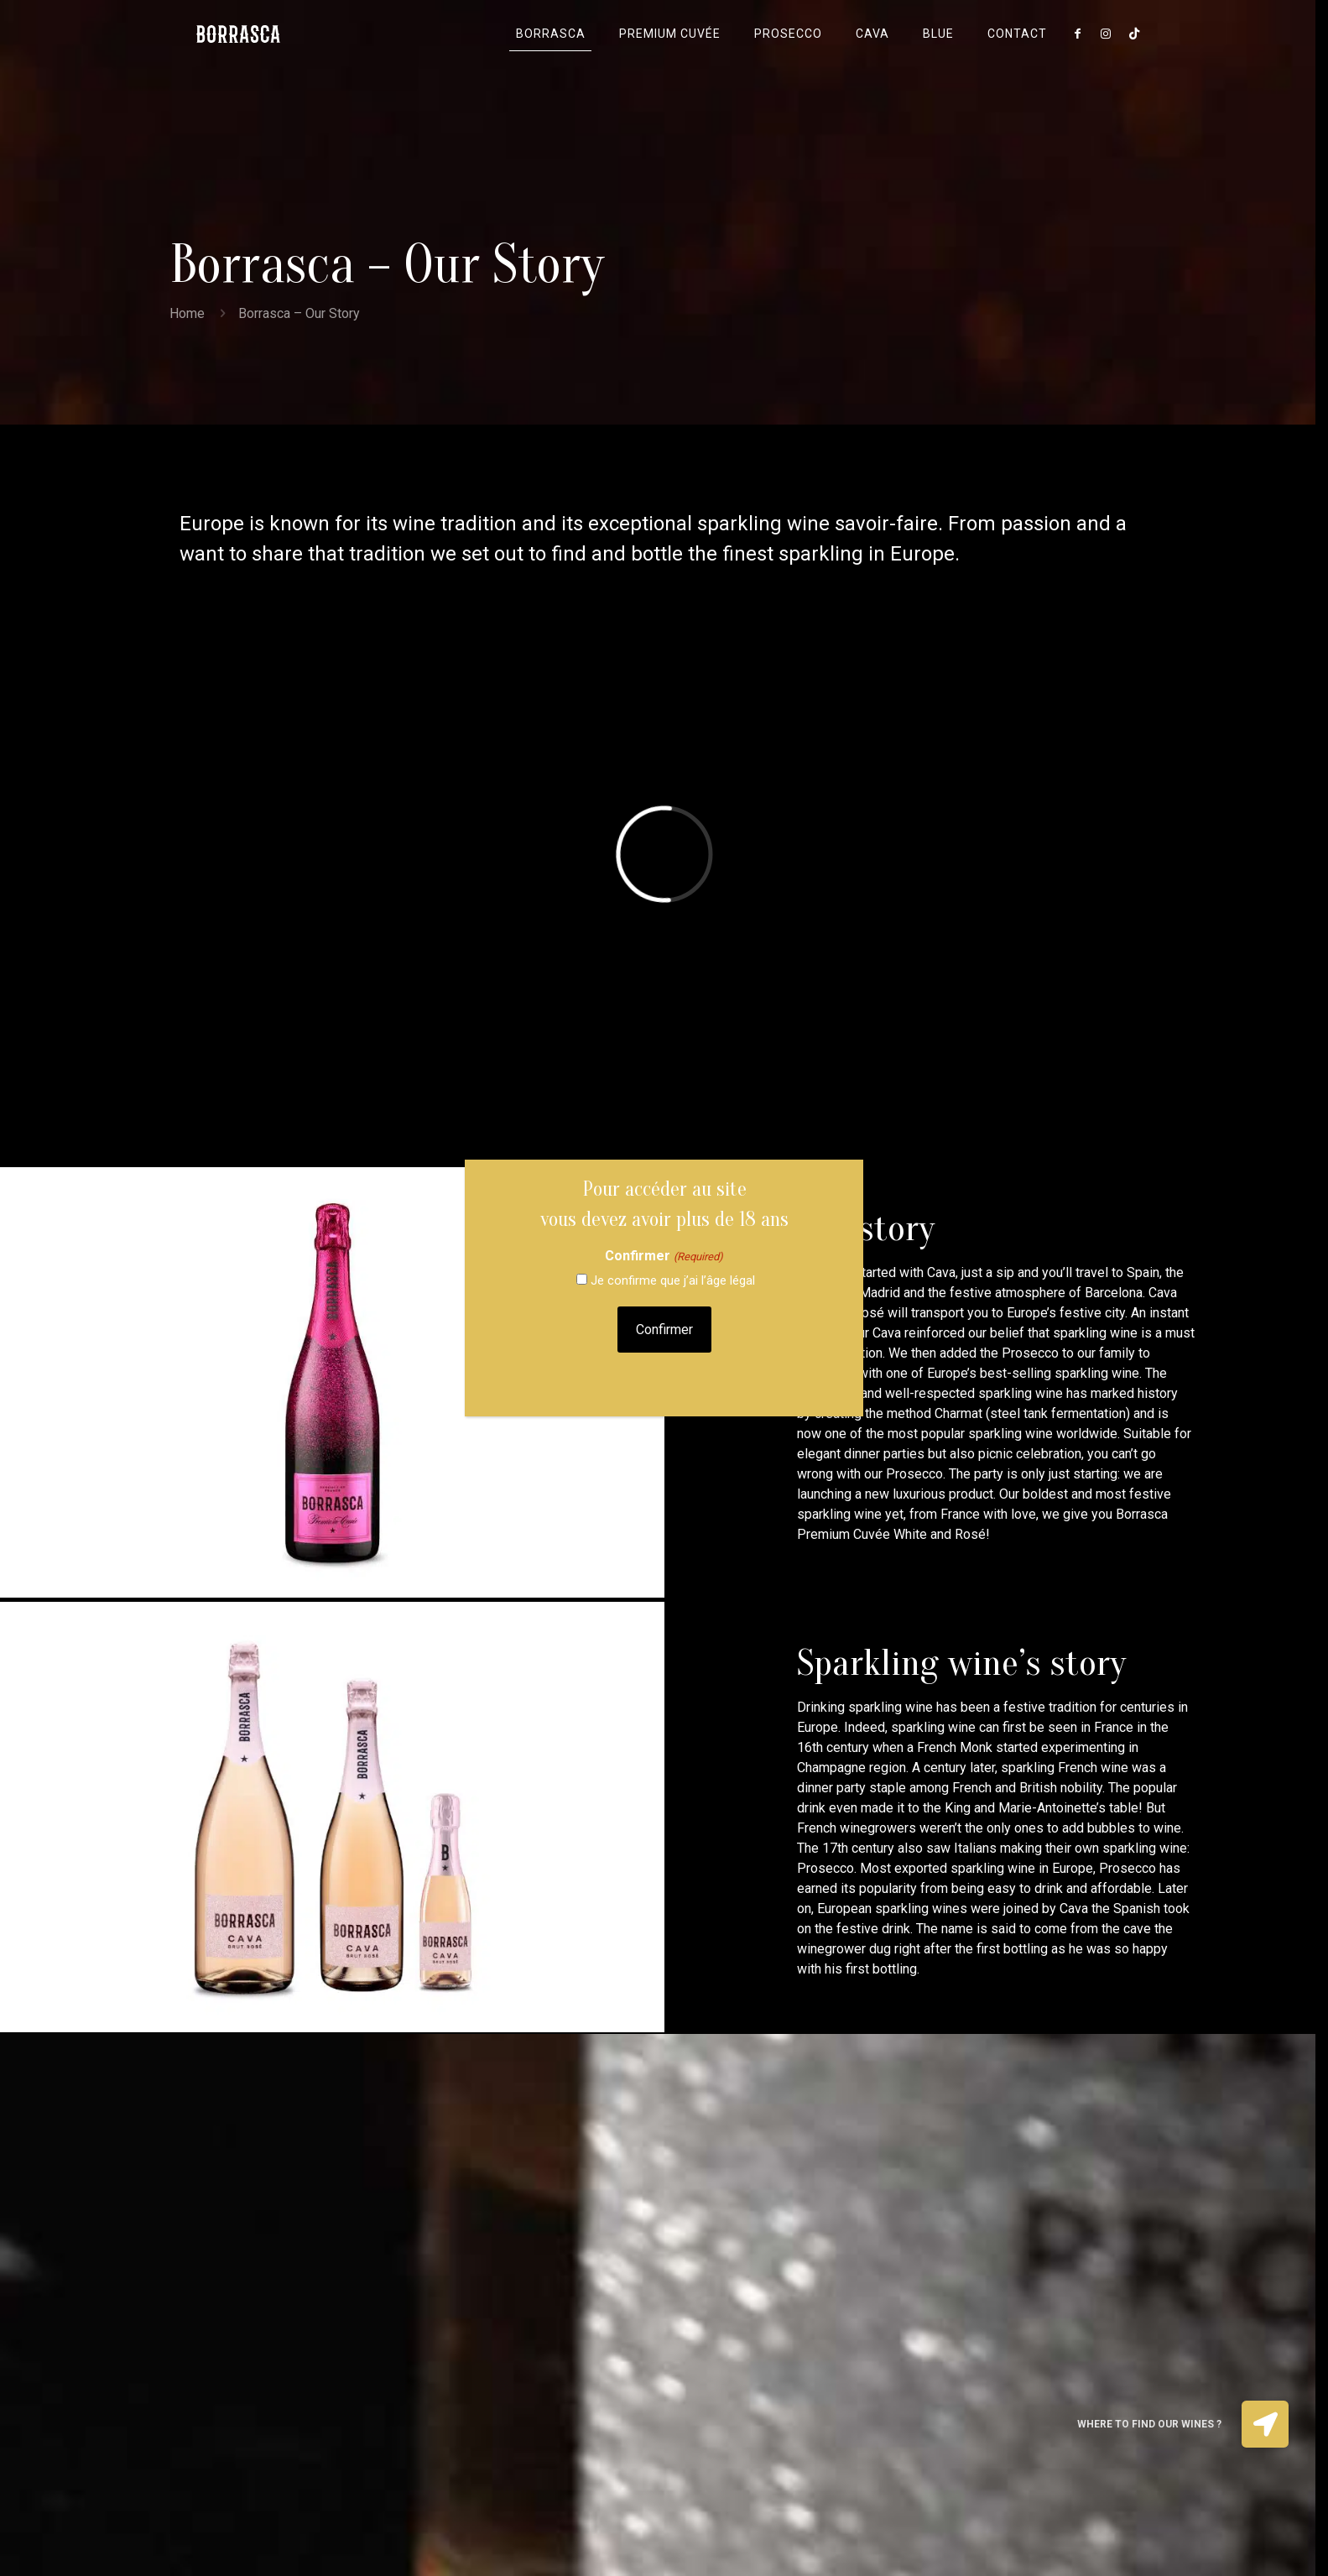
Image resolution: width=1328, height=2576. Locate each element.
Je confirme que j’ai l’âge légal (673, 1280)
